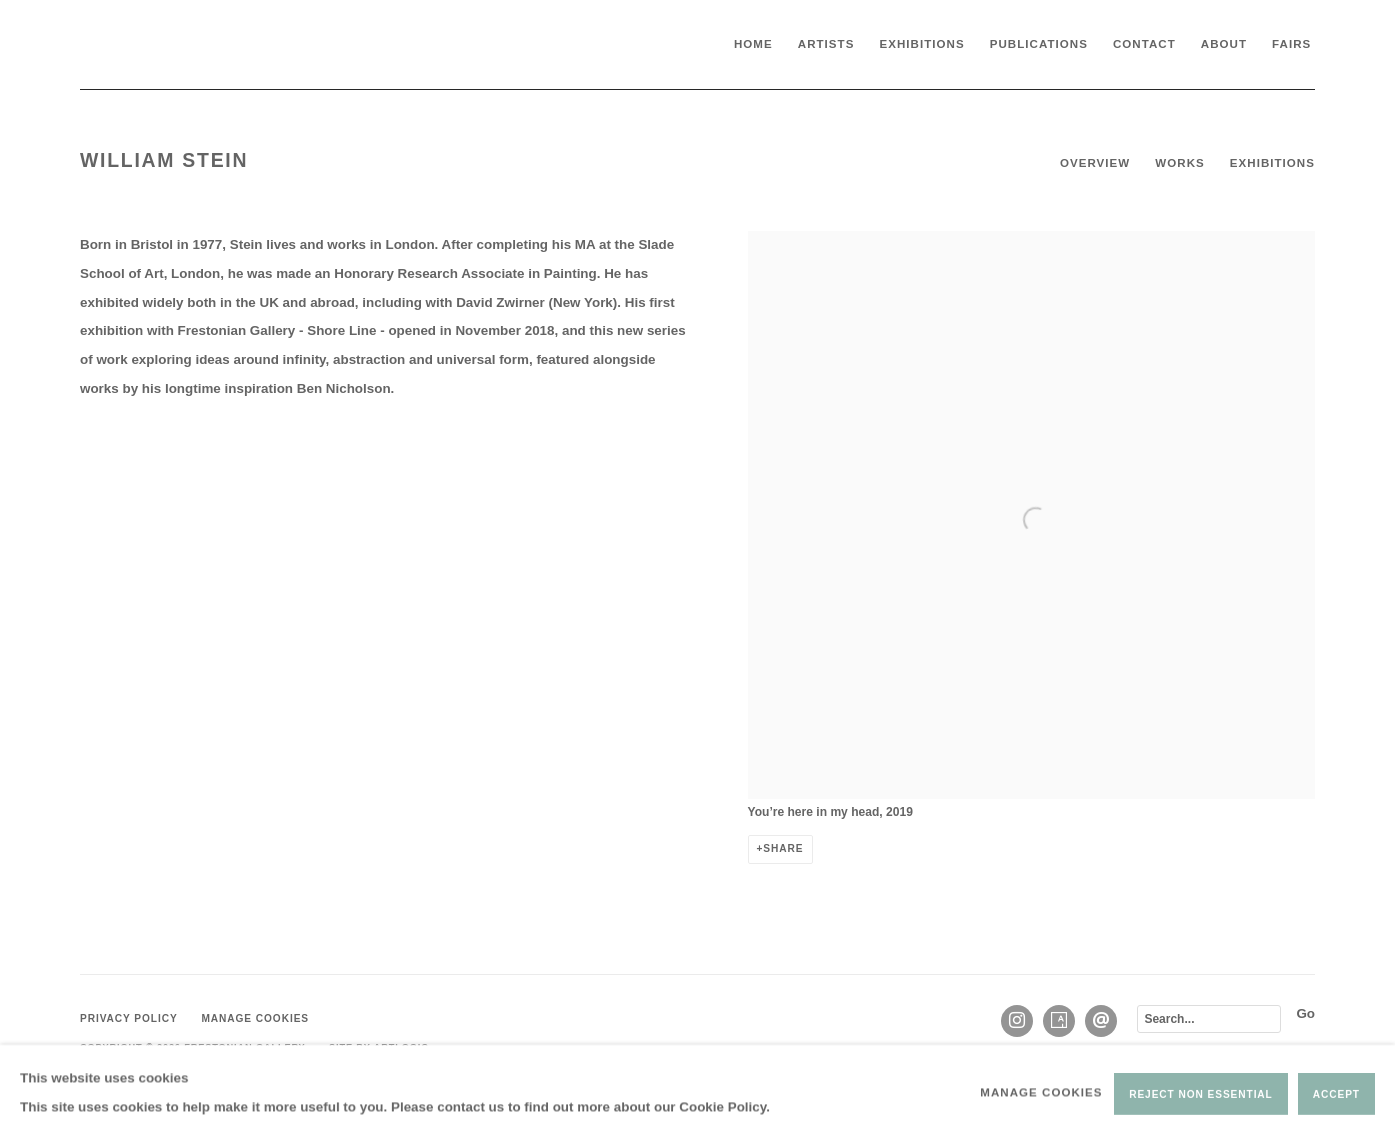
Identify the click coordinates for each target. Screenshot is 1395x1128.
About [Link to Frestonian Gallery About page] (1224, 44)
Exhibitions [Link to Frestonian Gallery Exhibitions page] (921, 44)
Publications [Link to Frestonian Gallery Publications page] (1039, 44)
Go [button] (1305, 1013)
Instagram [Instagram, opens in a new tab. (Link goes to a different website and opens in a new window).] (1017, 1021)
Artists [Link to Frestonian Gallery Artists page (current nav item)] (826, 44)
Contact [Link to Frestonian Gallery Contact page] (1144, 44)
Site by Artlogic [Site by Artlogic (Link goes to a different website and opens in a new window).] (379, 1047)
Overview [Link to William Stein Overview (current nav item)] (1095, 163)
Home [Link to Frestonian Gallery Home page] (753, 44)
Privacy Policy (129, 1018)
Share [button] (783, 848)
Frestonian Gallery (230, 44)
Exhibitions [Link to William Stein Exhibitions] (1272, 163)
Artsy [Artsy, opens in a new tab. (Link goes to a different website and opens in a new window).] (1059, 1021)
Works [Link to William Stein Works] (1179, 163)
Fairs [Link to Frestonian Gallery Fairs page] (1291, 44)
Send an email (1101, 1021)
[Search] (1209, 1019)
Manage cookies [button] (255, 1018)
